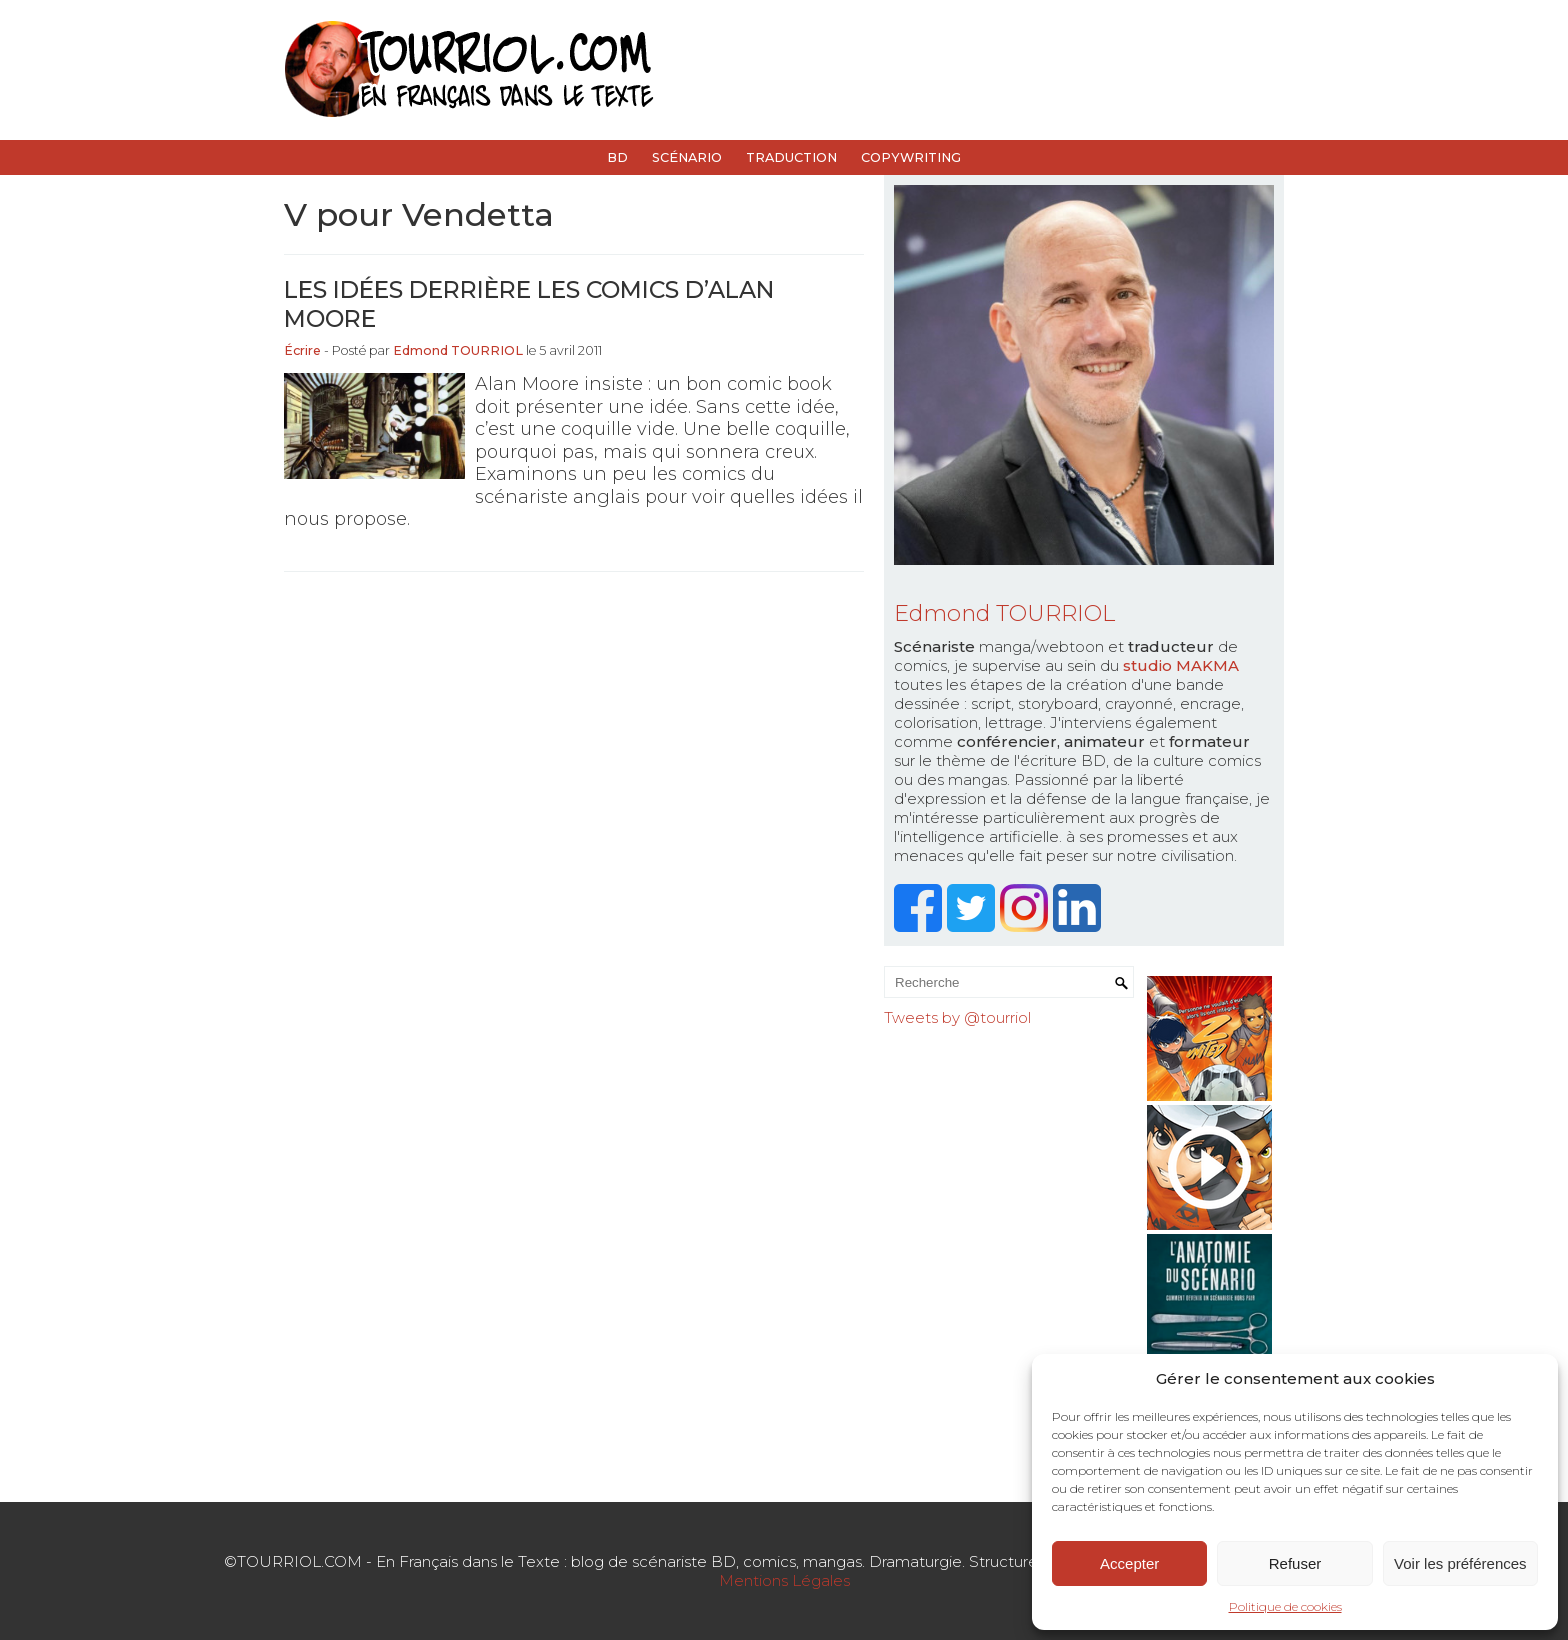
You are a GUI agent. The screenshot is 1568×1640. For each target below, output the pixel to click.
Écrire (302, 350)
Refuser (1295, 1563)
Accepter (1129, 1563)
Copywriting (911, 157)
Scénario (687, 157)
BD (617, 157)
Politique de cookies (1285, 1606)
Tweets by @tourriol (957, 1017)
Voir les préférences (1460, 1563)
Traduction (791, 157)
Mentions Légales (784, 1580)
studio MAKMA (1181, 665)
